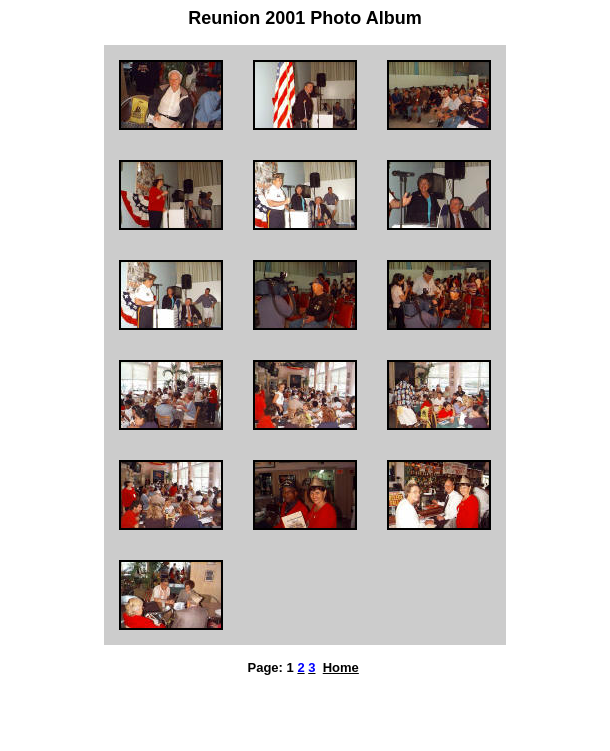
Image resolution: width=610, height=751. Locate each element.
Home (341, 667)
